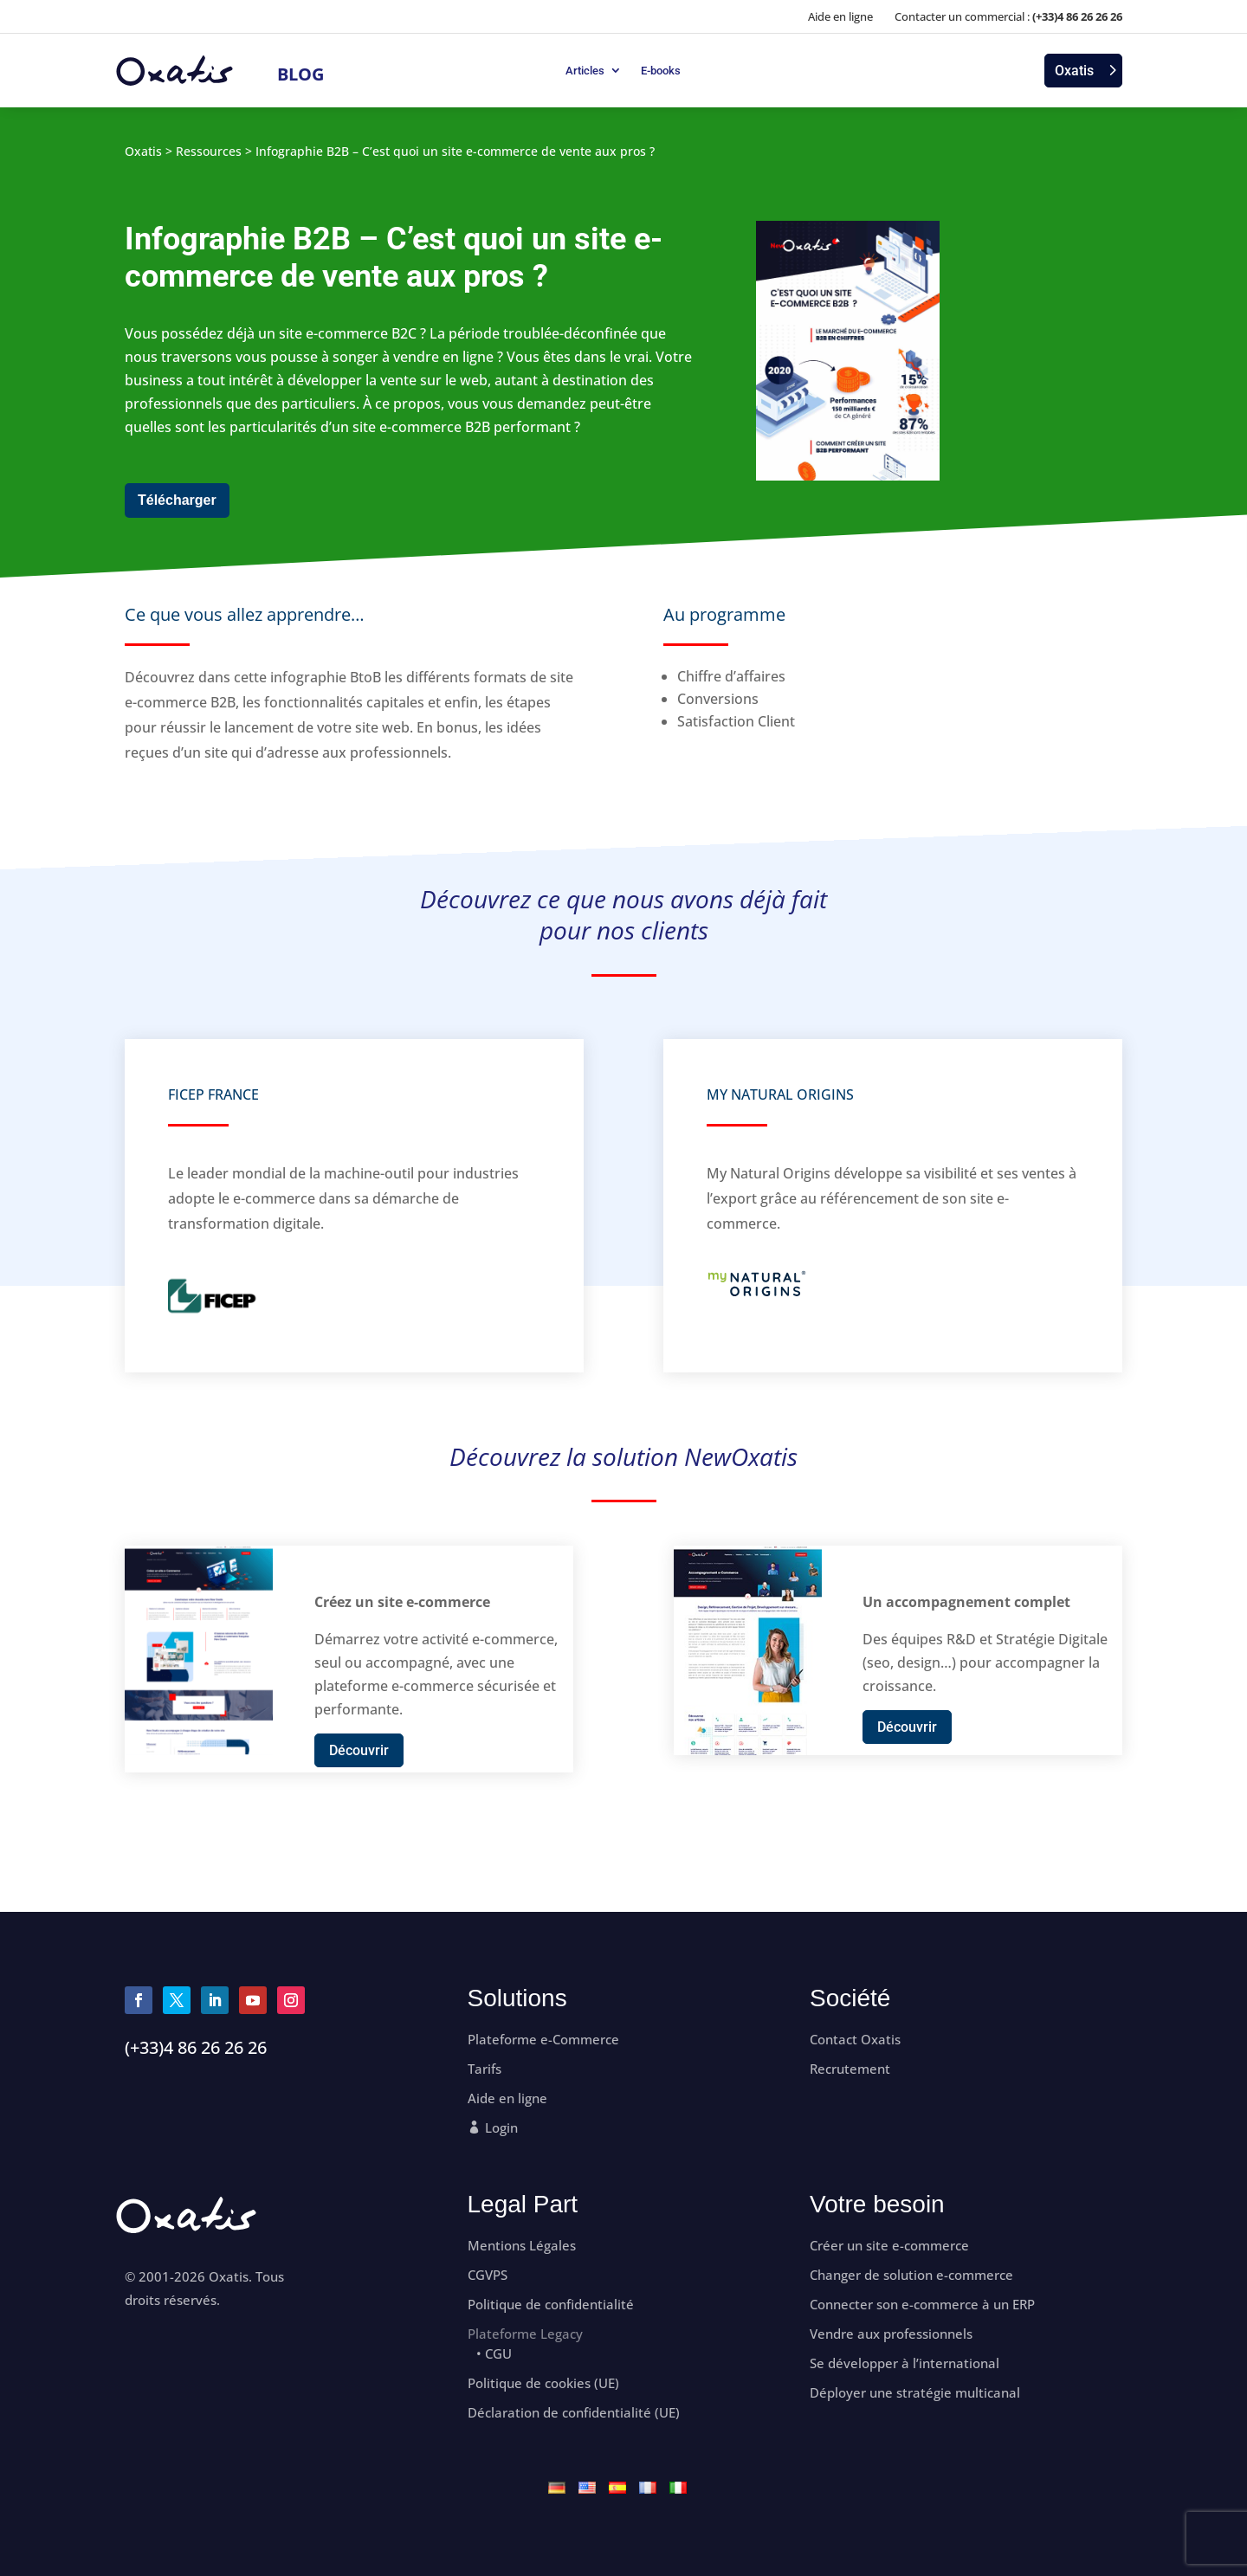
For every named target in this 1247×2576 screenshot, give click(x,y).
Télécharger (177, 500)
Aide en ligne (840, 16)
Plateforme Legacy (525, 2333)
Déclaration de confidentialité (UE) (574, 2413)
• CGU (494, 2354)
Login (501, 2128)
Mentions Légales (522, 2245)
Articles (584, 70)
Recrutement (850, 2069)
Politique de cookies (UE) (543, 2383)
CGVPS (487, 2275)
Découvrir (359, 1750)
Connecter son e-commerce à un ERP (922, 2304)
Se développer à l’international (904, 2363)
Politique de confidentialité (551, 2304)
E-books (661, 70)
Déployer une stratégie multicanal (915, 2393)
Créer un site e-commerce (889, 2245)
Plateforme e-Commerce (543, 2039)
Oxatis (1074, 70)
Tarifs (484, 2069)
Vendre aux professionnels (891, 2334)
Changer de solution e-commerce (911, 2275)
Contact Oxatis (855, 2039)
